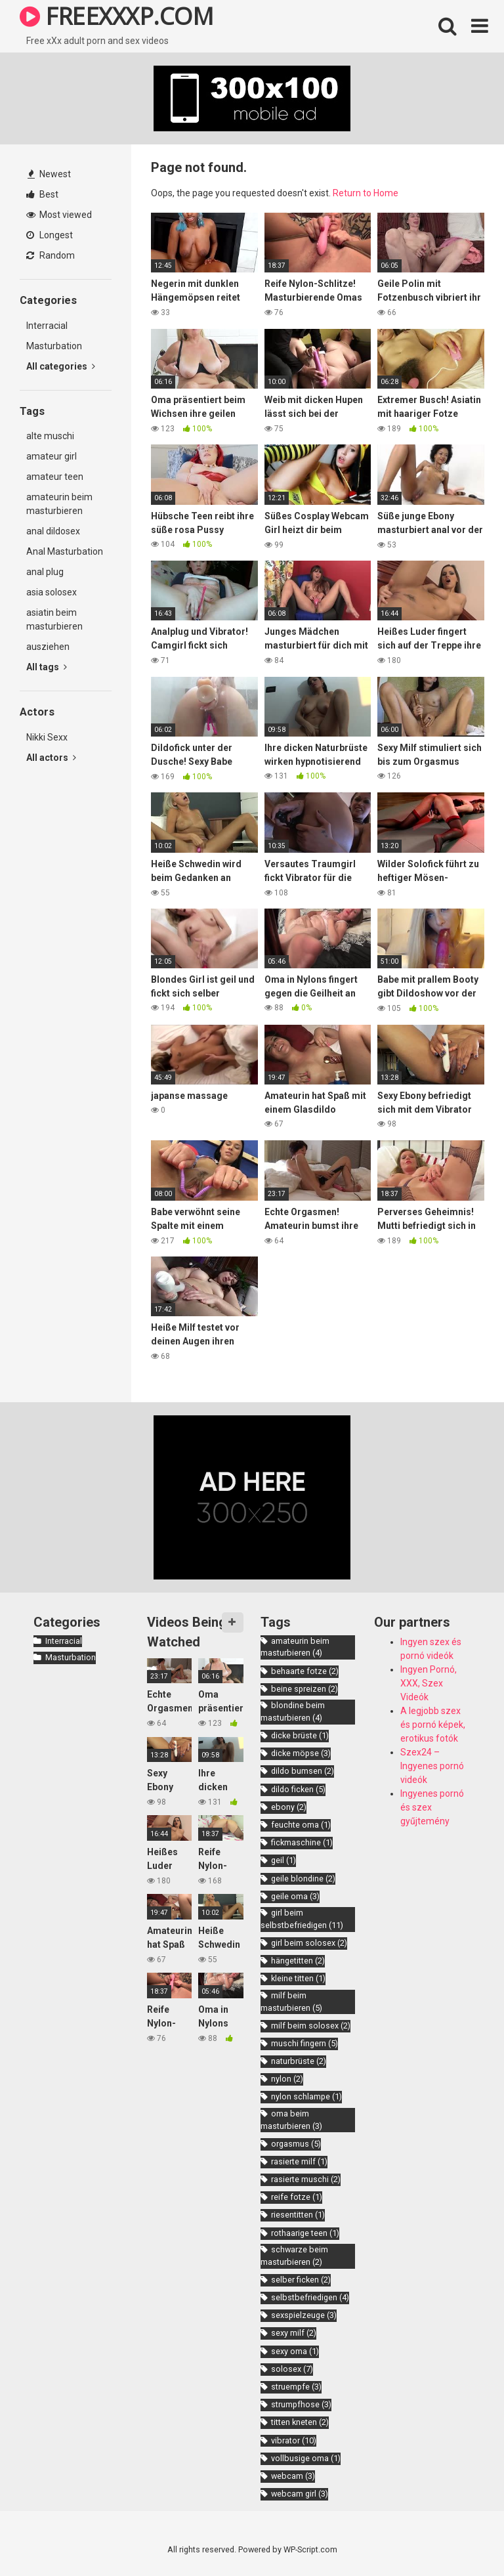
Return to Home (365, 193)
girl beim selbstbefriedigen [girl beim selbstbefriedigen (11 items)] (302, 1919)
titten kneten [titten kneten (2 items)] (300, 2422)
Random (50, 255)
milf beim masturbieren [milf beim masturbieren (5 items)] (291, 2001)
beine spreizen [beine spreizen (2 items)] (304, 1689)
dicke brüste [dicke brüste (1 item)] (300, 1735)
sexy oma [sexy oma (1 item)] (295, 2351)
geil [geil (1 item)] (283, 1860)
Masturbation (54, 346)
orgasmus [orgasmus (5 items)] (296, 2144)
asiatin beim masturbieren (54, 619)
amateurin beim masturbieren (59, 504)
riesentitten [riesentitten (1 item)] (298, 2215)
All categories (60, 366)
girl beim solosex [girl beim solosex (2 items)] (309, 1943)
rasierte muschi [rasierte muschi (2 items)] (306, 2179)
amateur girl (51, 456)
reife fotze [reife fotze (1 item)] (296, 2197)
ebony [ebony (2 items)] (288, 1807)
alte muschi (50, 436)
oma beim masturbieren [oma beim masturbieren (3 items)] (291, 2120)
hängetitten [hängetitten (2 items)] (298, 1960)
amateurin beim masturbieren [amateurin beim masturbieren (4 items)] (295, 1647)
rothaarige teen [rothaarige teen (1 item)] (305, 2233)
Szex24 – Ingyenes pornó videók (432, 1766)
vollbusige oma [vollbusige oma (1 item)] (306, 2458)
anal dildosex (53, 531)
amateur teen (54, 476)
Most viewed (59, 214)
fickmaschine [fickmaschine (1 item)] (302, 1842)
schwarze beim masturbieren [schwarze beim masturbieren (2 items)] (294, 2255)
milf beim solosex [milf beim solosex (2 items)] (310, 2025)
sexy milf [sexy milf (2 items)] (293, 2333)
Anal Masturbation (64, 551)
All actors (51, 757)
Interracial (47, 325)
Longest (49, 235)
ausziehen (48, 646)
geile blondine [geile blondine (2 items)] (303, 1878)
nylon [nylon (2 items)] (287, 2079)
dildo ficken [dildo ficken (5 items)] (298, 1789)
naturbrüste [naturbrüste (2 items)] (298, 2061)
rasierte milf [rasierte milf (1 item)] (299, 2161)
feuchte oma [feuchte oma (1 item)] (301, 1825)
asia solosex (51, 592)
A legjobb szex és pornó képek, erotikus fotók (432, 1725)
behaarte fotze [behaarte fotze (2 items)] (305, 1671)
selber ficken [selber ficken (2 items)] (301, 2280)
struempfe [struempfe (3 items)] (296, 2387)
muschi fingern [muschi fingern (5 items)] (304, 2043)
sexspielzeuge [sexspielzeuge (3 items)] (304, 2315)
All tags (46, 667)
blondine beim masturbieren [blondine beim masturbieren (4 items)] (293, 1711)
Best (42, 194)
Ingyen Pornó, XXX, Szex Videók (428, 1683)
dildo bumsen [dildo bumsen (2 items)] (302, 1771)
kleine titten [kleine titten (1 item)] (298, 1978)
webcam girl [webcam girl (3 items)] (299, 2494)
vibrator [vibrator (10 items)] (293, 2440)
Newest (49, 174)
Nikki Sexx (47, 737)
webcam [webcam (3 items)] (293, 2476)
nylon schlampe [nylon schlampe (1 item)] (306, 2096)
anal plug (45, 572)
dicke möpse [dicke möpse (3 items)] (301, 1753)
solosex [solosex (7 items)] (292, 2369)
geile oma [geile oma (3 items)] (295, 1896)
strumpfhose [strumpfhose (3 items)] (301, 2404)
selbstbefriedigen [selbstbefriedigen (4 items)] (310, 2297)
